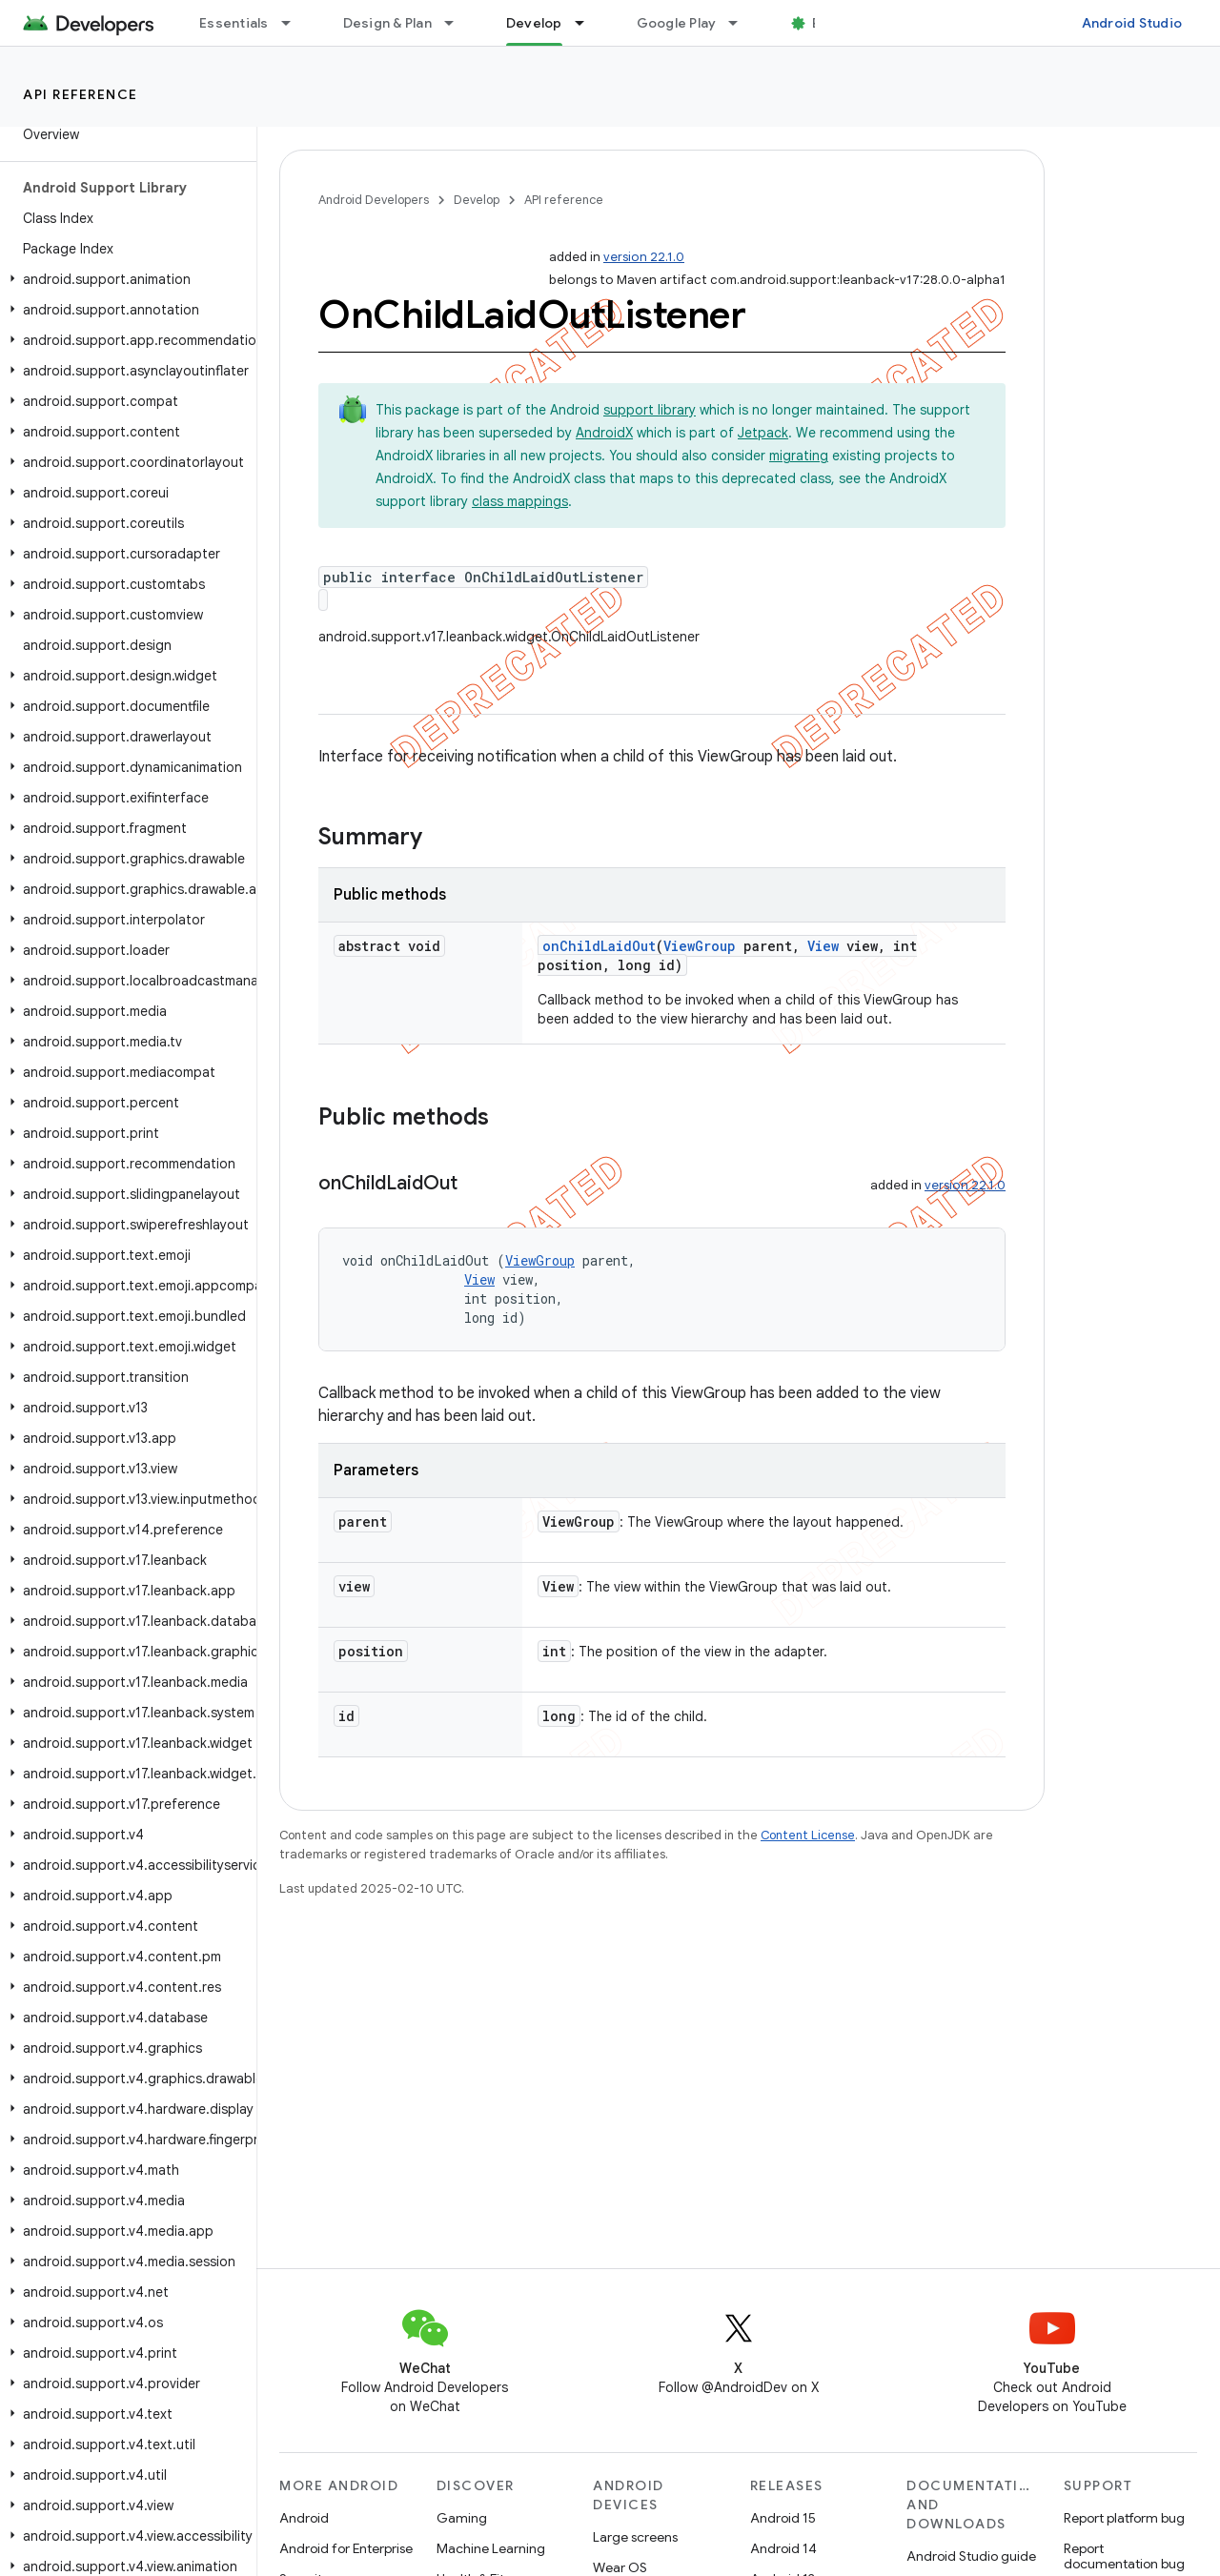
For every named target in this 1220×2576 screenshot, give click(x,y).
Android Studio (1132, 22)
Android (304, 2517)
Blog (827, 22)
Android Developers (373, 200)
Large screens (635, 2537)
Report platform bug (1124, 2517)
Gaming (462, 2517)
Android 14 (783, 2548)
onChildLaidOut (599, 946)
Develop (476, 200)
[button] (124, 279)
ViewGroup (699, 946)
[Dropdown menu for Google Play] (741, 23)
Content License (808, 1835)
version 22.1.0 (643, 257)
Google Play (677, 22)
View (823, 946)
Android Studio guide (971, 2556)
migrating (798, 455)
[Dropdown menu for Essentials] (294, 23)
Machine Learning (491, 2548)
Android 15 (783, 2517)
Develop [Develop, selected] (534, 22)
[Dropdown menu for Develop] (588, 23)
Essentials (234, 22)
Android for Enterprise (346, 2548)
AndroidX (604, 432)
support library (649, 409)
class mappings (520, 501)
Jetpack (763, 432)
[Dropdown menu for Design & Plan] (457, 23)
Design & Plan (387, 22)
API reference (80, 94)
